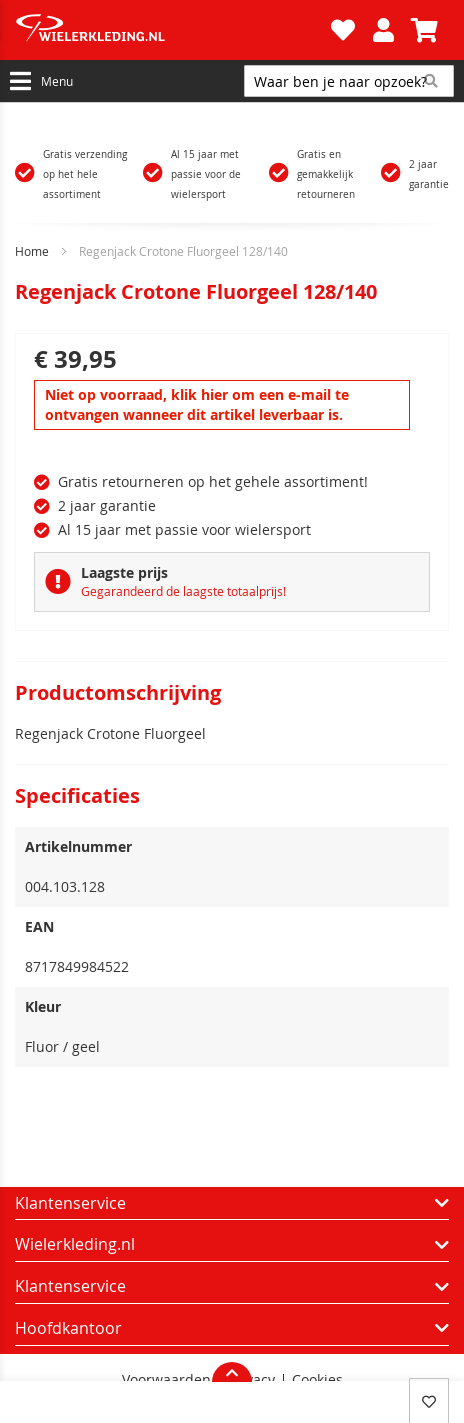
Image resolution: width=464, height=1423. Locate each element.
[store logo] (170, 30)
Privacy (251, 1380)
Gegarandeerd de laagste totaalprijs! (183, 591)
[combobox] (349, 81)
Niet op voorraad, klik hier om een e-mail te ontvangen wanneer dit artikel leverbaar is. (197, 404)
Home (32, 251)
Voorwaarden (166, 1380)
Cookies (317, 1380)
